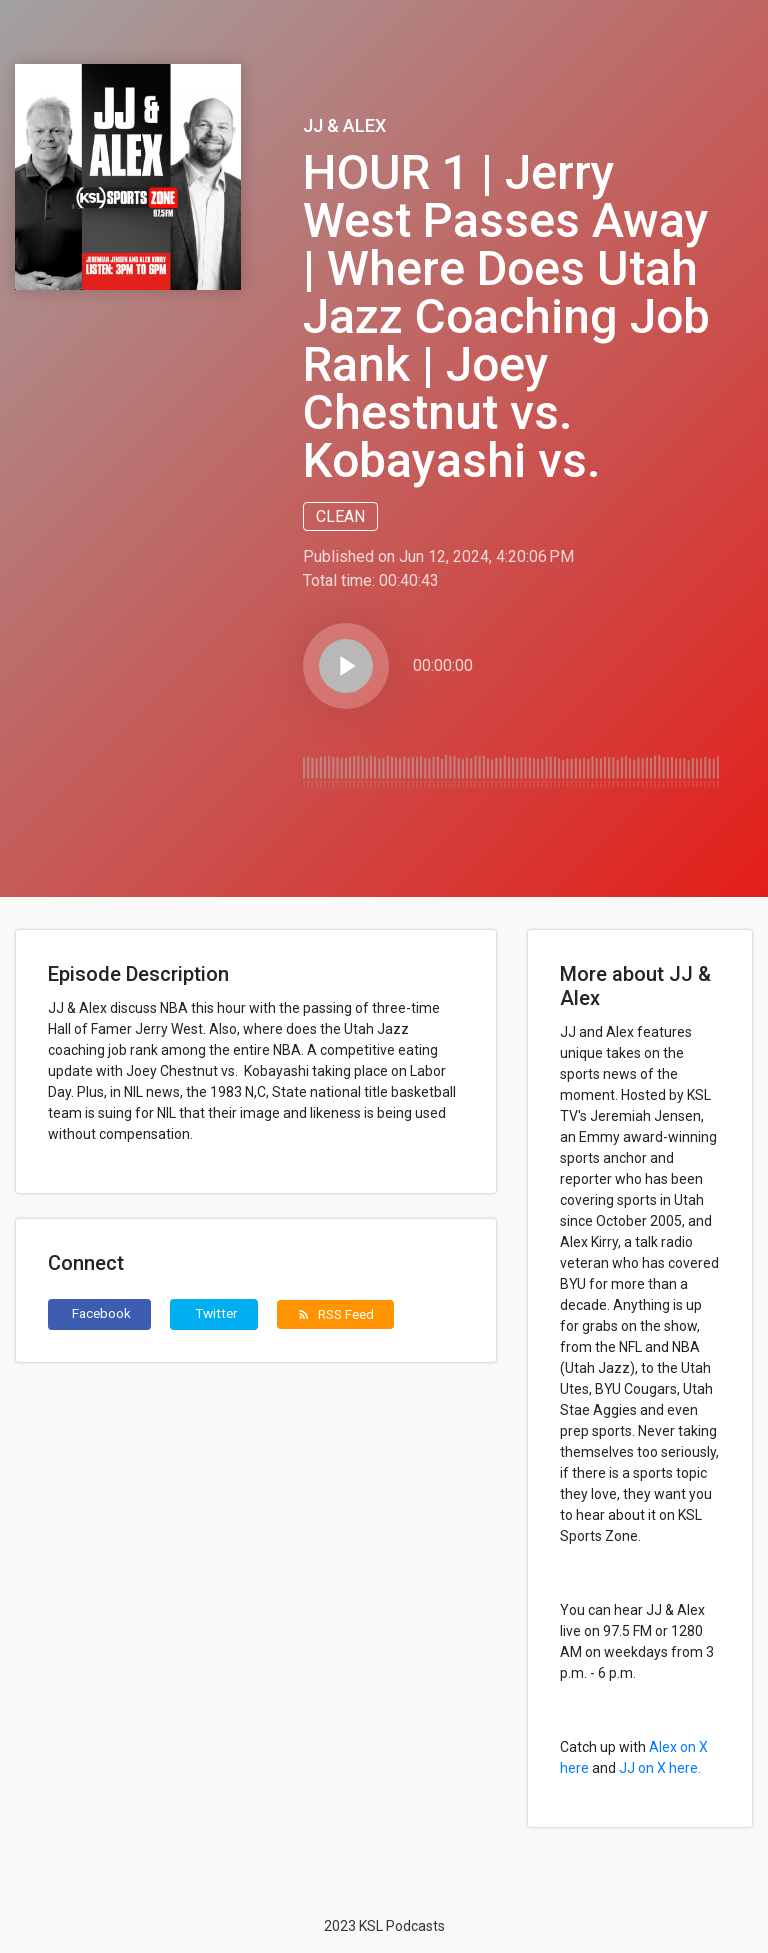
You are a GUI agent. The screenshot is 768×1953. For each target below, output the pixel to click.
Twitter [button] (216, 1313)
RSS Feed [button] (335, 1314)
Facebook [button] (101, 1313)
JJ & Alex (344, 125)
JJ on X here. (660, 1768)
